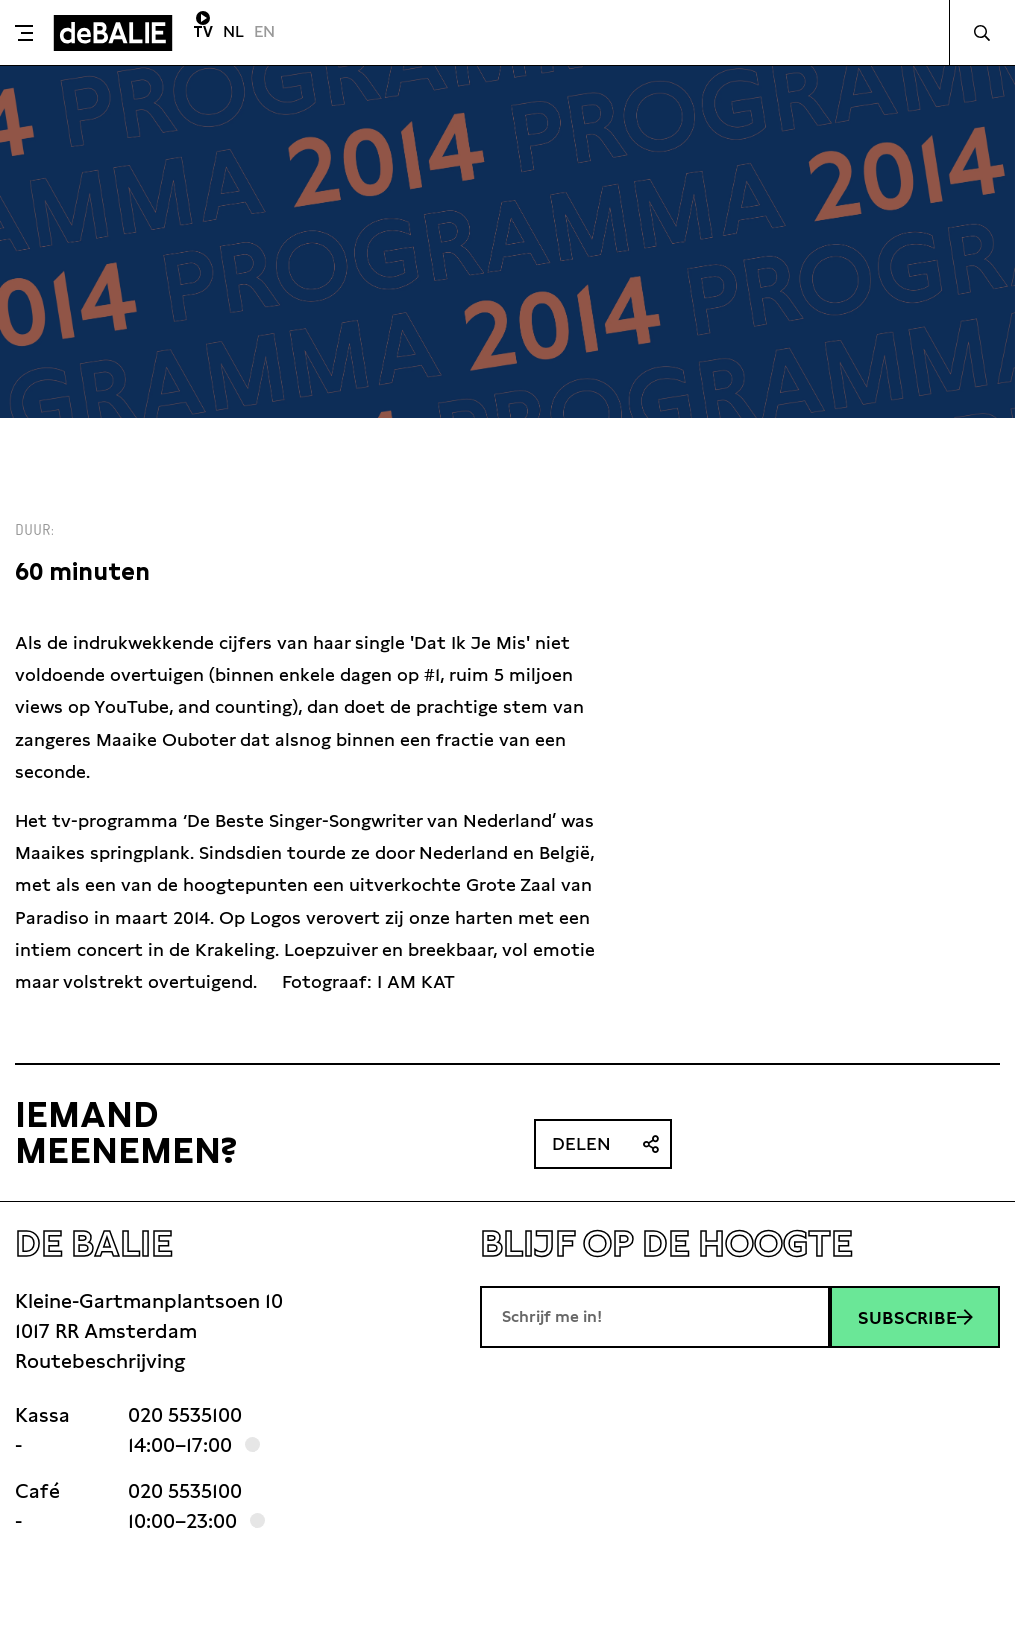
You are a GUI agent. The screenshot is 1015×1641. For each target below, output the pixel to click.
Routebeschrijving (100, 1361)
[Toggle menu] (24, 33)
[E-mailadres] (655, 1317)
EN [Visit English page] (264, 31)
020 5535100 (185, 1415)
